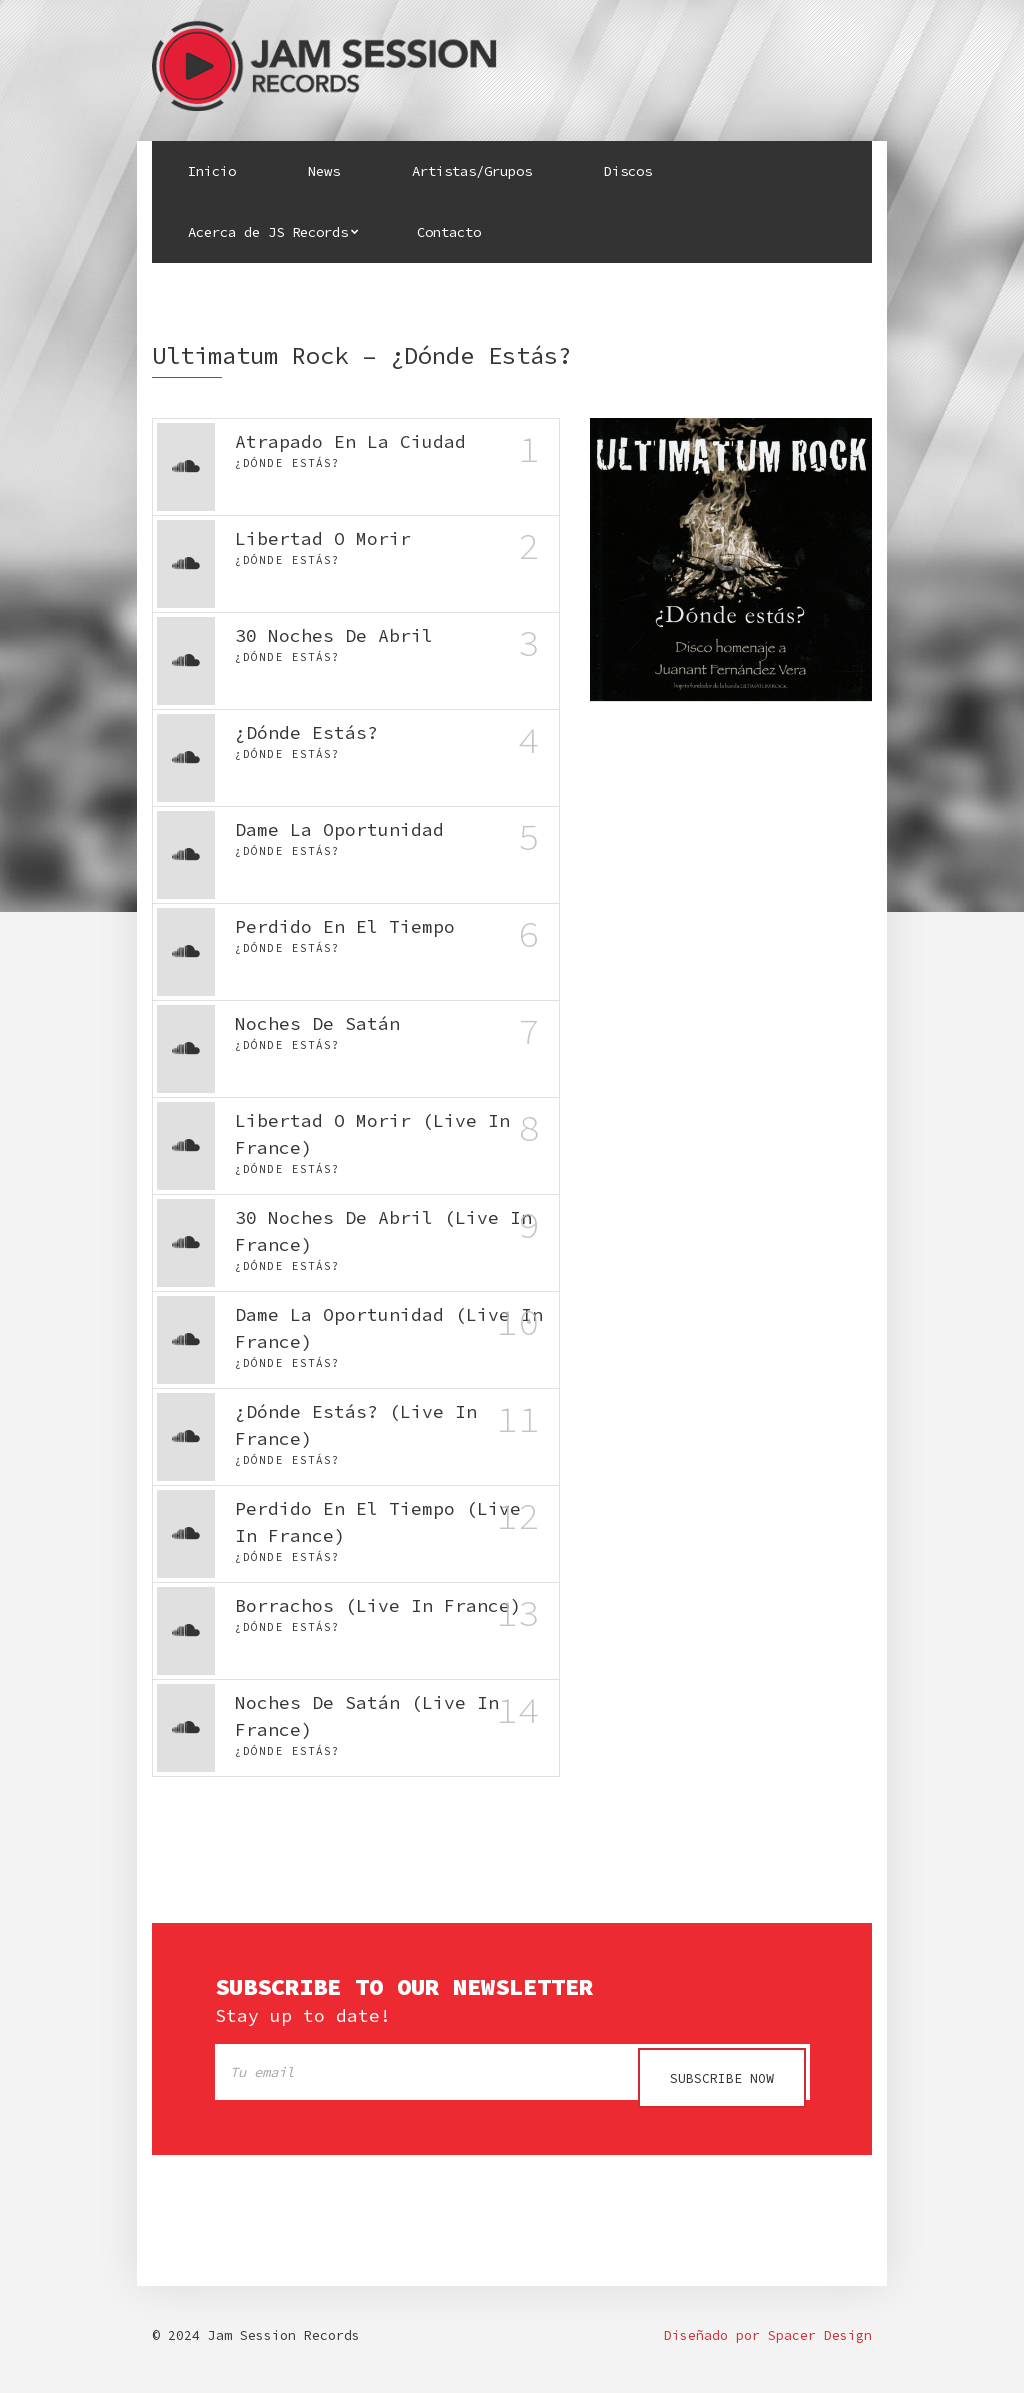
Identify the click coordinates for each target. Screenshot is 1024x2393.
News (324, 171)
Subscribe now (722, 2078)
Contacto (449, 232)
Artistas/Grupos (472, 171)
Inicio (212, 171)
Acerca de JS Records (268, 232)
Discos (628, 171)
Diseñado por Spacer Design (768, 2342)
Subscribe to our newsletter (404, 1987)
